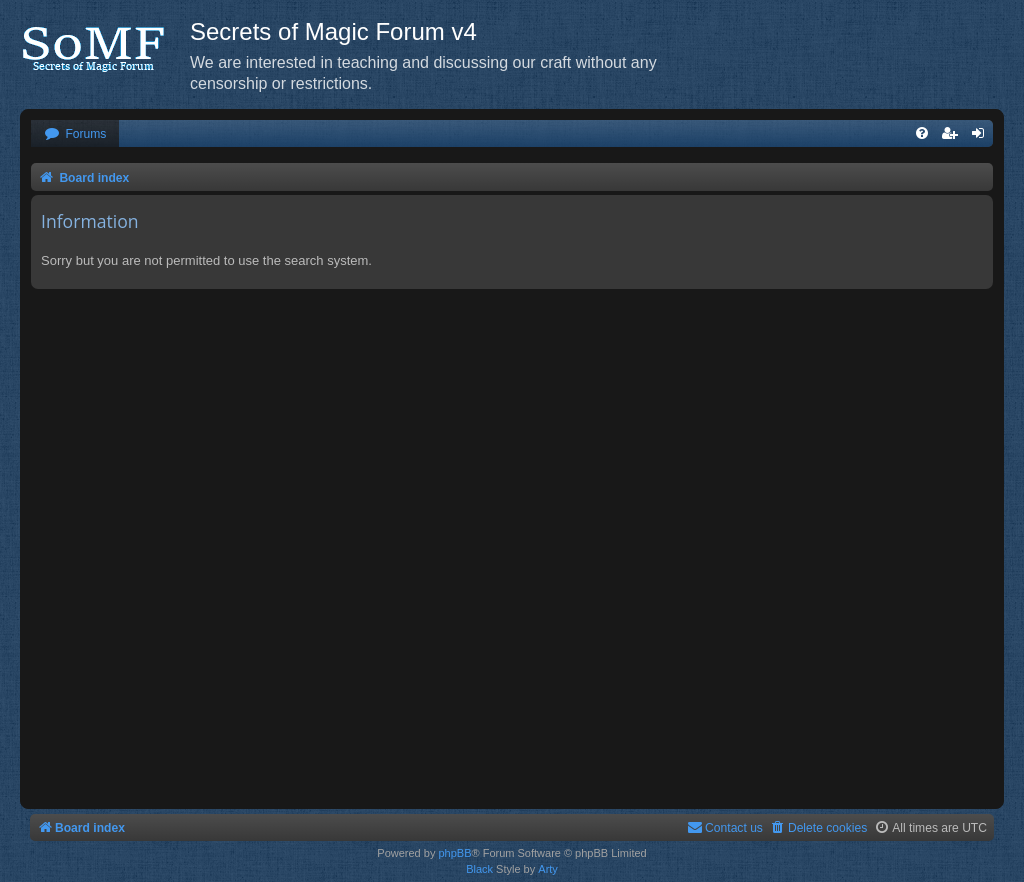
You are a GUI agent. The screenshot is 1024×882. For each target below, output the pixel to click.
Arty (548, 869)
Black (479, 869)
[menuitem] (75, 134)
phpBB (454, 853)
